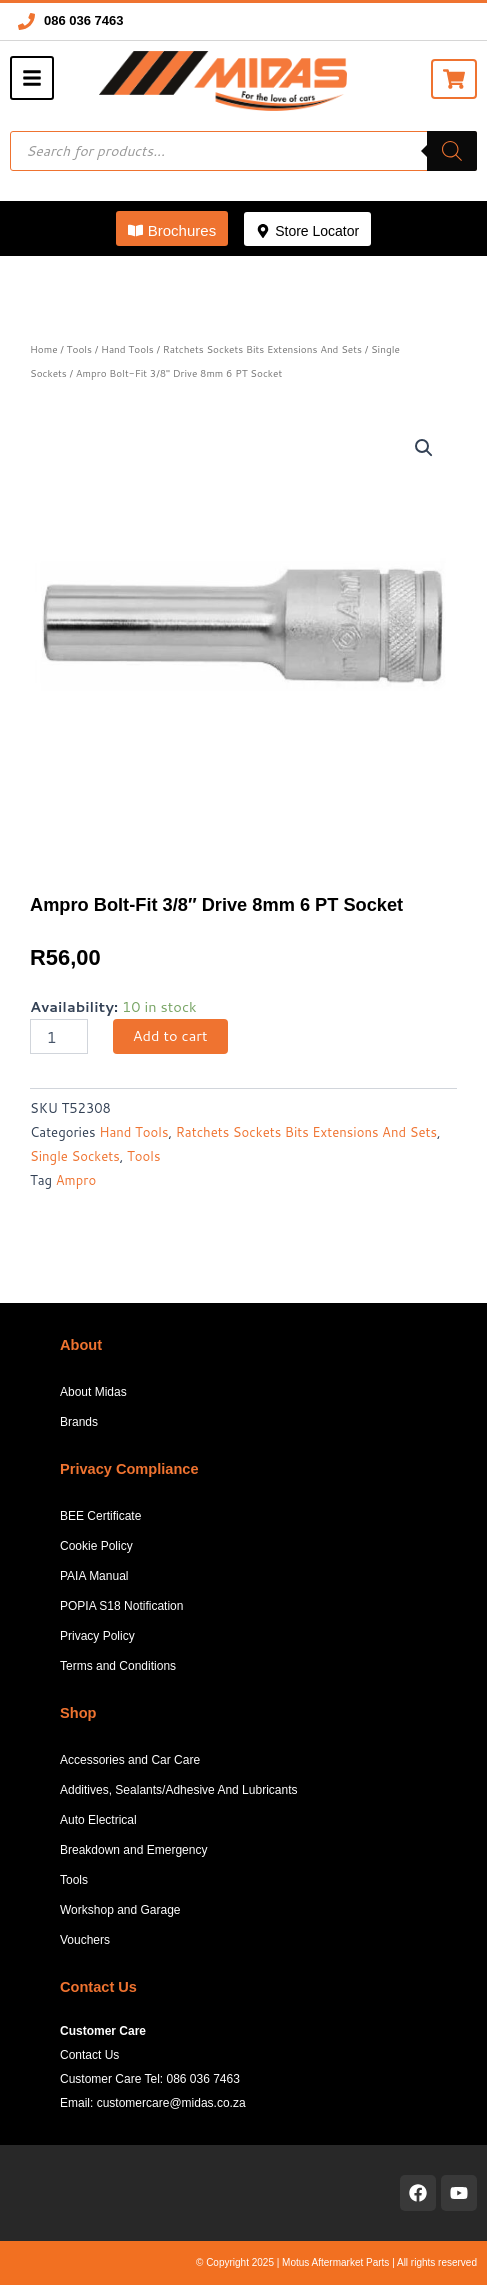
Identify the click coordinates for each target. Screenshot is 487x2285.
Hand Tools (127, 349)
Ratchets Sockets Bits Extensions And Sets (262, 349)
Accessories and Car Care (130, 1760)
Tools (79, 349)
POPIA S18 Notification (121, 1606)
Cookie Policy (96, 1546)
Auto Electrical (98, 1820)
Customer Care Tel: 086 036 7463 (150, 2079)
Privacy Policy (97, 1636)
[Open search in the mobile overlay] (243, 151)
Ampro (76, 1180)
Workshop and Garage (120, 1910)
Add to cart (170, 1035)
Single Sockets (75, 1156)
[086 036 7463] (26, 21)
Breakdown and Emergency (133, 1850)
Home (44, 349)
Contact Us (89, 2055)
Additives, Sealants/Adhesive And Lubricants (178, 1790)
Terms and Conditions (118, 1666)
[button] (172, 228)
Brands (79, 1422)
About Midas (93, 1392)
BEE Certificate (100, 1516)
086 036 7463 (84, 20)
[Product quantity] (59, 1036)
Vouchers (85, 1940)
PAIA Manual (94, 1576)
